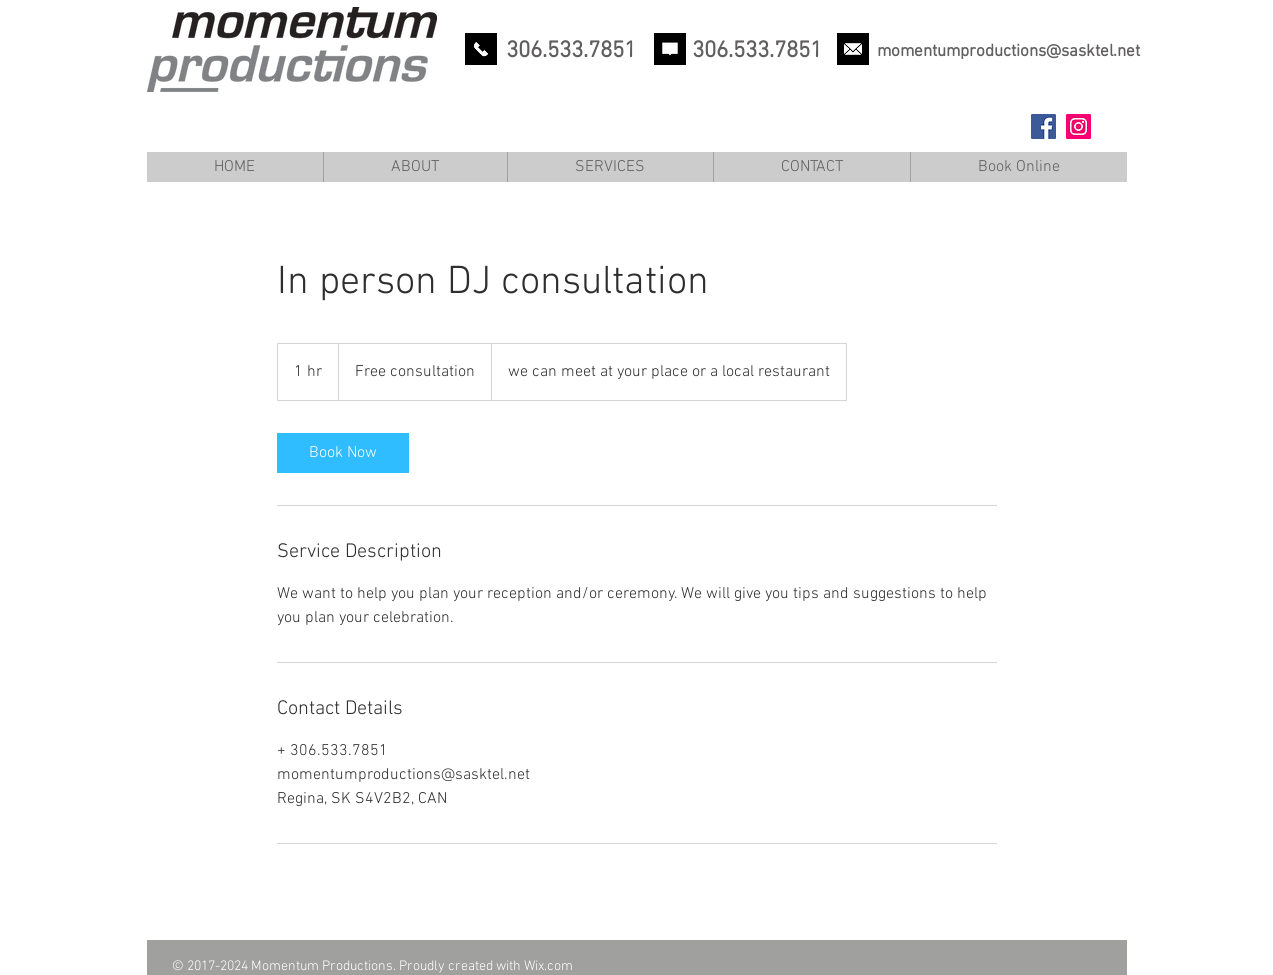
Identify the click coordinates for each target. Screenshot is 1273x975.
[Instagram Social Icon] (1078, 126)
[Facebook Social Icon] (1043, 126)
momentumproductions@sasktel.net (1008, 52)
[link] (343, 453)
